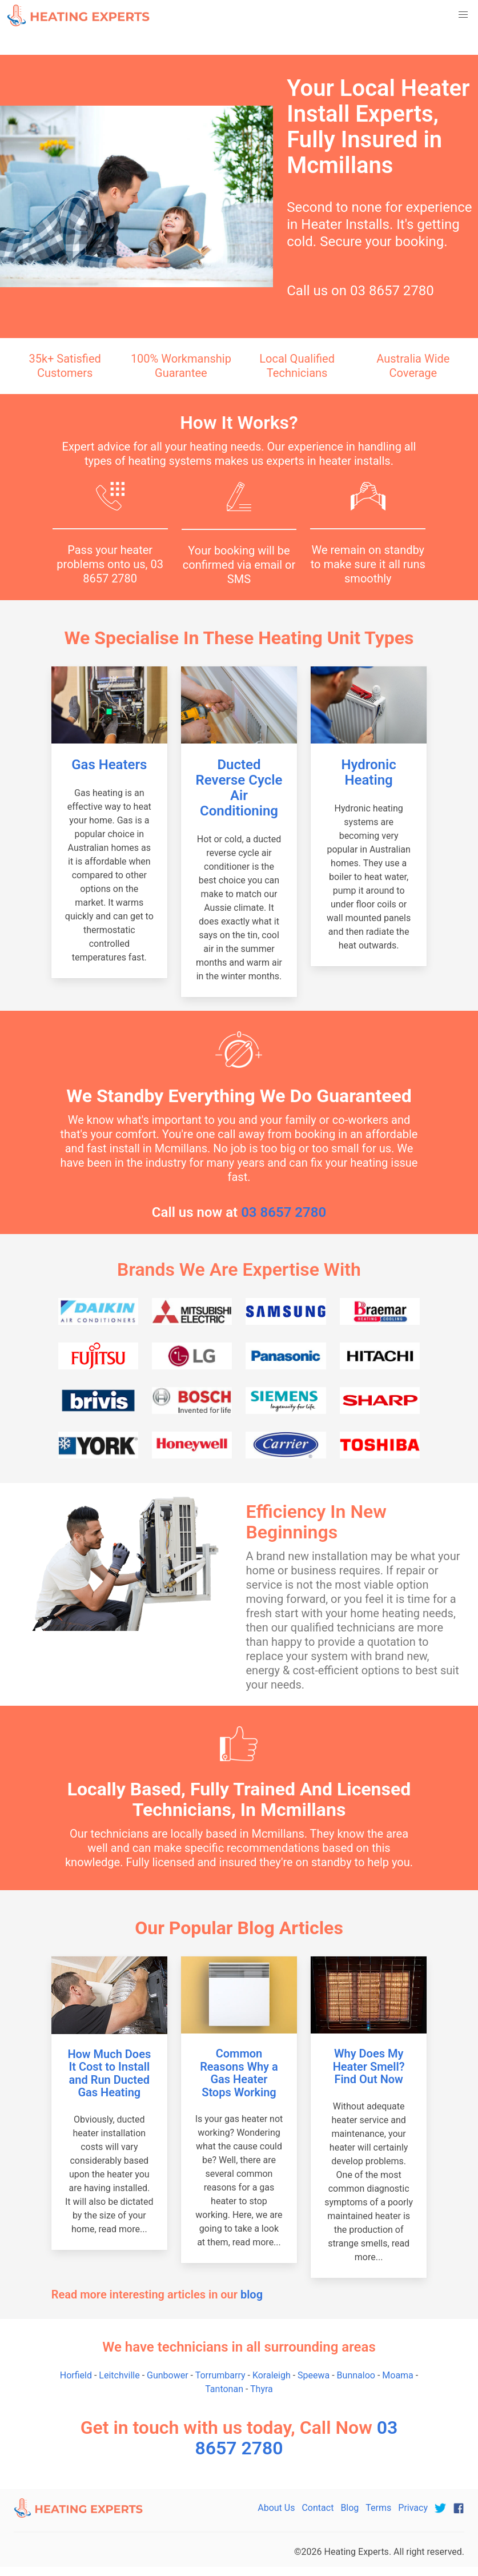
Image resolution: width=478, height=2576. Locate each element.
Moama (397, 2375)
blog (251, 2294)
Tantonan (224, 2389)
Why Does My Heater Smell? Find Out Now (369, 2066)
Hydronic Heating (368, 772)
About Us (276, 2507)
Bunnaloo (356, 2375)
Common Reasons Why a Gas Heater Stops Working (239, 2073)
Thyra (261, 2389)
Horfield (76, 2375)
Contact (318, 2507)
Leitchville (119, 2375)
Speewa (314, 2375)
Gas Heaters (109, 765)
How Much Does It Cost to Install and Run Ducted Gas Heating (109, 2073)
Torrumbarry (220, 2375)
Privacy (413, 2507)
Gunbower (167, 2375)
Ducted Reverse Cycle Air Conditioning (239, 788)
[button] (463, 15)
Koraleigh (271, 2375)
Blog (349, 2507)
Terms (378, 2507)
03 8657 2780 (392, 291)
